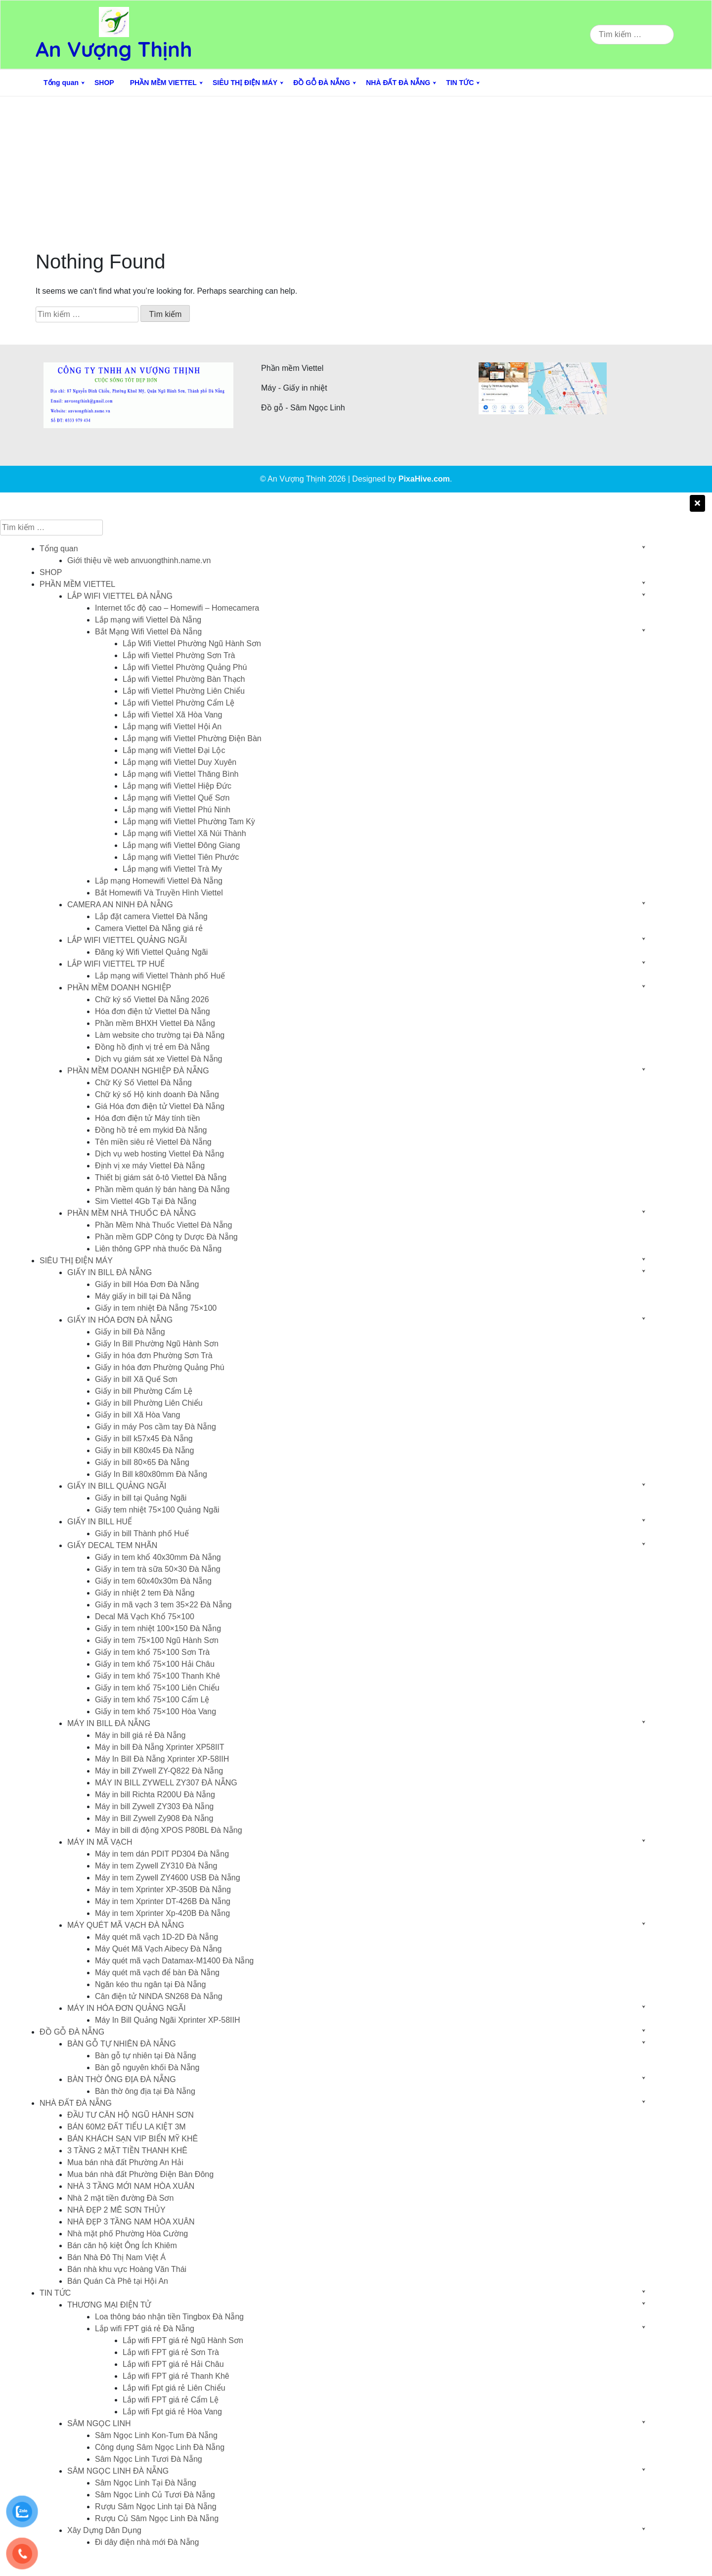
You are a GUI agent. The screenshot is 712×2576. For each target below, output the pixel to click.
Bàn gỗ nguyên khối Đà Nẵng (147, 2067)
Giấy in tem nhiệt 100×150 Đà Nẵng (158, 1628)
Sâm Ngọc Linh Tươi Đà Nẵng (148, 2459)
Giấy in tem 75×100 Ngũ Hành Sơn (157, 1640)
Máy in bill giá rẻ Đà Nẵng (140, 1735)
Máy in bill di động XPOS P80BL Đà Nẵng (168, 1830)
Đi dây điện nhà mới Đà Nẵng (147, 2542)
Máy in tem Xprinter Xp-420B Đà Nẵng (162, 1913)
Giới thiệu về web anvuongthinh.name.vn (139, 560)
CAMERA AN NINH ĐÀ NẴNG (120, 904)
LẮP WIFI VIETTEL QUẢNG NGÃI (127, 940)
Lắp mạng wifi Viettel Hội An (172, 726)
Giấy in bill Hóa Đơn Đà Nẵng (147, 1284)
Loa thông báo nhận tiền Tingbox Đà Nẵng (169, 2316)
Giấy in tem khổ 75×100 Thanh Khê (157, 1676)
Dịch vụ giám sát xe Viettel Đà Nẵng (158, 1059)
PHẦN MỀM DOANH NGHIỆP (119, 987)
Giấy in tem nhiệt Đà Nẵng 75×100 (156, 1308)
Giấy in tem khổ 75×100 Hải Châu (155, 1664)
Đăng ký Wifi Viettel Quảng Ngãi (151, 952)
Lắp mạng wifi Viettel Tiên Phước (181, 857)
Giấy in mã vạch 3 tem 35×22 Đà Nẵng (163, 1604)
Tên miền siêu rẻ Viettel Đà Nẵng (153, 1142)
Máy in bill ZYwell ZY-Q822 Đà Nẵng (159, 1771)
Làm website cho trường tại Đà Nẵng (159, 1035)
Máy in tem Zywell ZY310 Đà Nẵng (156, 1866)
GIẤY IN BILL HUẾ (99, 1521)
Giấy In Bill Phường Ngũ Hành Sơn (157, 1343)
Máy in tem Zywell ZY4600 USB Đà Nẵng (167, 1877)
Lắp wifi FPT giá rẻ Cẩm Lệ (171, 2400)
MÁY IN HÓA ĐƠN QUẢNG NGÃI (126, 2008)
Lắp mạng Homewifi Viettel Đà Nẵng (158, 881)
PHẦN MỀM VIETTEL (163, 83)
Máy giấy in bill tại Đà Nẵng (143, 1296)
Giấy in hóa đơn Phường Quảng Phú (159, 1367)
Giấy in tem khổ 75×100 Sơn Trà (152, 1652)
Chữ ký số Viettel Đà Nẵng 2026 (152, 999)
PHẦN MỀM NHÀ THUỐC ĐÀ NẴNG (131, 1213)
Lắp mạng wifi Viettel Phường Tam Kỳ (189, 821)
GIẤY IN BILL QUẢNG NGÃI (117, 1486)
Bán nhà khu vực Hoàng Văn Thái (126, 2269)
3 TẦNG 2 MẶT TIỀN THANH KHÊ (127, 2150)
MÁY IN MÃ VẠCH (100, 1842)
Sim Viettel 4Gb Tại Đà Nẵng (145, 1201)
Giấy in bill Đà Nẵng (130, 1332)
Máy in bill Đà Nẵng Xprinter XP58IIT (159, 1747)
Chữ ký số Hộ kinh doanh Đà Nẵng (157, 1094)
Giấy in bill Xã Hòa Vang (137, 1415)
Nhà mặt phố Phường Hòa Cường (127, 2233)
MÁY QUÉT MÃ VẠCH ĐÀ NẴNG (125, 1925)
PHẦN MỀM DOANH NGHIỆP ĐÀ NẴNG (138, 1070)
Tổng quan (61, 83)
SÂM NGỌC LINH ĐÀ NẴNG (118, 2471)
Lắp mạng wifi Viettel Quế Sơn (176, 798)
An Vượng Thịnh (114, 49)
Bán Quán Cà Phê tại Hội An (117, 2281)
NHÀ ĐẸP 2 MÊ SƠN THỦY (116, 2210)
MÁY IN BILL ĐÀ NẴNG (108, 1723)
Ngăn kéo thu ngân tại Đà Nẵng (150, 1984)
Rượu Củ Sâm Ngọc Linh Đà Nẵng (157, 2518)
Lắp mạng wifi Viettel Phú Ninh (176, 809)
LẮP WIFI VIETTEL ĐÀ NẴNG (120, 596)
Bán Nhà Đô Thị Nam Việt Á (116, 2257)
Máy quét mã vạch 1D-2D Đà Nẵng (156, 1937)
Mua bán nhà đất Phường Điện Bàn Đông (140, 2174)
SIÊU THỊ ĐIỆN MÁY (245, 83)
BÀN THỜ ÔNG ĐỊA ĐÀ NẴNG (121, 2079)
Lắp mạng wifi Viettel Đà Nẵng (148, 620)
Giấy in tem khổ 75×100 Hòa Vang (155, 1711)
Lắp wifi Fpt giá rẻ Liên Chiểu (174, 2388)
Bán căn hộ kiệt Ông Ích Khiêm (122, 2245)
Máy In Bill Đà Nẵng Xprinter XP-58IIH (162, 1759)
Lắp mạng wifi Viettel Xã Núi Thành (184, 833)
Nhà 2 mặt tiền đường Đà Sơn (120, 2198)
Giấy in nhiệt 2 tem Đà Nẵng (144, 1593)
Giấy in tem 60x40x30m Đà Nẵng (153, 1581)
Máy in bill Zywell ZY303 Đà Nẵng (154, 1806)
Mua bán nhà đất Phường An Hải (125, 2162)
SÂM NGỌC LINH (99, 2423)
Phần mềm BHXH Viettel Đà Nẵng (155, 1023)
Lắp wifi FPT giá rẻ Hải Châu (173, 2364)
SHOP (104, 83)
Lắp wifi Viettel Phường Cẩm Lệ (178, 703)
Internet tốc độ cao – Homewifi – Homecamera (177, 608)
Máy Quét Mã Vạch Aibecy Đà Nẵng (158, 1949)
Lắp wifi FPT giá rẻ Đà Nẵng (144, 2328)
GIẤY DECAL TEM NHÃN (112, 1545)
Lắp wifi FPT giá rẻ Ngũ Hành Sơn (183, 2340)
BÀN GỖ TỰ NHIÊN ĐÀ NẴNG (121, 2044)
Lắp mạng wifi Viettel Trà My (172, 869)
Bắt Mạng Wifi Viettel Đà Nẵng (148, 631)
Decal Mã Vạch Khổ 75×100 (144, 1616)
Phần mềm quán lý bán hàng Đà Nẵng (162, 1189)
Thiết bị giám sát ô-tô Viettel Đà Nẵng (160, 1177)
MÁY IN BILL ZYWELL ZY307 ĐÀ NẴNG (166, 1782)
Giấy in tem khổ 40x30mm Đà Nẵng (158, 1557)
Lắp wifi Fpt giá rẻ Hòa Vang (172, 2411)
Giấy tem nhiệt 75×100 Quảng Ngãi (157, 1510)
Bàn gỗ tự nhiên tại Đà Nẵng (145, 2055)
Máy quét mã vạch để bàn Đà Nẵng (157, 1972)
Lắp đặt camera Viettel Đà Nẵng (151, 916)
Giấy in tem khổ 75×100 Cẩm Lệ (152, 1699)
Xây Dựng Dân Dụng (104, 2530)
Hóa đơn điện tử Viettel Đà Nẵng (152, 1011)
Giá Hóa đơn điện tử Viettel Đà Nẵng (159, 1106)
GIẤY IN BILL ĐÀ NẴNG (109, 1272)
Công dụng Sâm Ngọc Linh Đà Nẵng (159, 2447)
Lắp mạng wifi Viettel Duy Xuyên (179, 762)
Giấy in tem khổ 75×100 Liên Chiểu (157, 1688)
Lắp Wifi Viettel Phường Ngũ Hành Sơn (192, 643)
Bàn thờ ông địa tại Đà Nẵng (145, 2091)
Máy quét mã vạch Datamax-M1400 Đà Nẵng (174, 1960)
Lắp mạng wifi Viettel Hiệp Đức (177, 786)
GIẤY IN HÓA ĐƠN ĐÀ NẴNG (120, 1320)
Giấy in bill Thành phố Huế (142, 1533)
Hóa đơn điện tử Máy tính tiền (147, 1118)
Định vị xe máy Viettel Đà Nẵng (150, 1165)
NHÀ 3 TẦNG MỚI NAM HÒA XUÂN (130, 2186)
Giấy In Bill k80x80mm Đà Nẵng (151, 1474)
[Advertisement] (356, 170)
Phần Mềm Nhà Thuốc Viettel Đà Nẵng (163, 1225)
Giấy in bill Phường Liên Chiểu (149, 1403)
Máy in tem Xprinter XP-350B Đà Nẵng (163, 1889)
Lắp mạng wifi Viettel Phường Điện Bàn (192, 738)
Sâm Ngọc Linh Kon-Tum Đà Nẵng (156, 2435)
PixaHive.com (424, 479)
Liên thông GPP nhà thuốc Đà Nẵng (158, 1248)
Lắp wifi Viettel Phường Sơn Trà (179, 655)
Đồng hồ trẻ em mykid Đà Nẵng (151, 1130)
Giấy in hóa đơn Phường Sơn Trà (154, 1355)
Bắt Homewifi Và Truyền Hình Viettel (159, 892)
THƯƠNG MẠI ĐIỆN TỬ (109, 2305)
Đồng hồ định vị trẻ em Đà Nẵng (152, 1047)
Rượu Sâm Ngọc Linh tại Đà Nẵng (156, 2506)
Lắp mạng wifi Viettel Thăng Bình (180, 774)
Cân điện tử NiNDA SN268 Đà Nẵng (158, 1996)
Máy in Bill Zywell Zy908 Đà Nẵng (154, 1818)
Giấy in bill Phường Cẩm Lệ (143, 1391)
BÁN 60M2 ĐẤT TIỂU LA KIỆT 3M (126, 2127)
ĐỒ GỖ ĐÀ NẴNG (321, 83)
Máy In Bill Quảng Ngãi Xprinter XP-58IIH (167, 2020)
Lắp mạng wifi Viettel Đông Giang (181, 845)
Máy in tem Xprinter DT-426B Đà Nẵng (162, 1901)
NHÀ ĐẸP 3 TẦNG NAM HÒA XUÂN (131, 2222)
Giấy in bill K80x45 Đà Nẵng (144, 1450)
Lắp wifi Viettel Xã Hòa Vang (172, 715)
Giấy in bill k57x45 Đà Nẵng (144, 1438)
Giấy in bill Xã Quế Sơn (136, 1379)
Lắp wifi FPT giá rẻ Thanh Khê (176, 2376)
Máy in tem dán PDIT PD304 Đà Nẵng (162, 1854)
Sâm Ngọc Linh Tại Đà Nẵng (145, 2483)
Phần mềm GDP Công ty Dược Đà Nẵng (166, 1237)
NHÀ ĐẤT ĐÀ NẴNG (398, 83)
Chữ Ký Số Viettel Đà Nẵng (143, 1082)
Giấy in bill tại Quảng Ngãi (140, 1498)
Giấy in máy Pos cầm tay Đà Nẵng (155, 1426)
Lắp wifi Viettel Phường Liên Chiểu (184, 691)
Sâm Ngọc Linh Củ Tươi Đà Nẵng (155, 2494)
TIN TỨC (460, 83)
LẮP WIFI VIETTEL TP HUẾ (116, 964)
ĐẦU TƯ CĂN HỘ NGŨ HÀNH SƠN (130, 2115)
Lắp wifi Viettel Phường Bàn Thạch (184, 679)
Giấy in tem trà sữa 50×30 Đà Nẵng (158, 1569)
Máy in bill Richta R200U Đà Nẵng (155, 1794)
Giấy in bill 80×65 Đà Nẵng (142, 1462)
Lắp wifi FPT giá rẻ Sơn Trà (171, 2352)
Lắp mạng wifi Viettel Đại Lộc (174, 750)
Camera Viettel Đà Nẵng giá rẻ (149, 928)
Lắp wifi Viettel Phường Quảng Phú (185, 667)
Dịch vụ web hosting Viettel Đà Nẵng (159, 1154)
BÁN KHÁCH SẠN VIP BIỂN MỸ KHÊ (132, 2138)
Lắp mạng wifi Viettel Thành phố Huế (160, 976)
